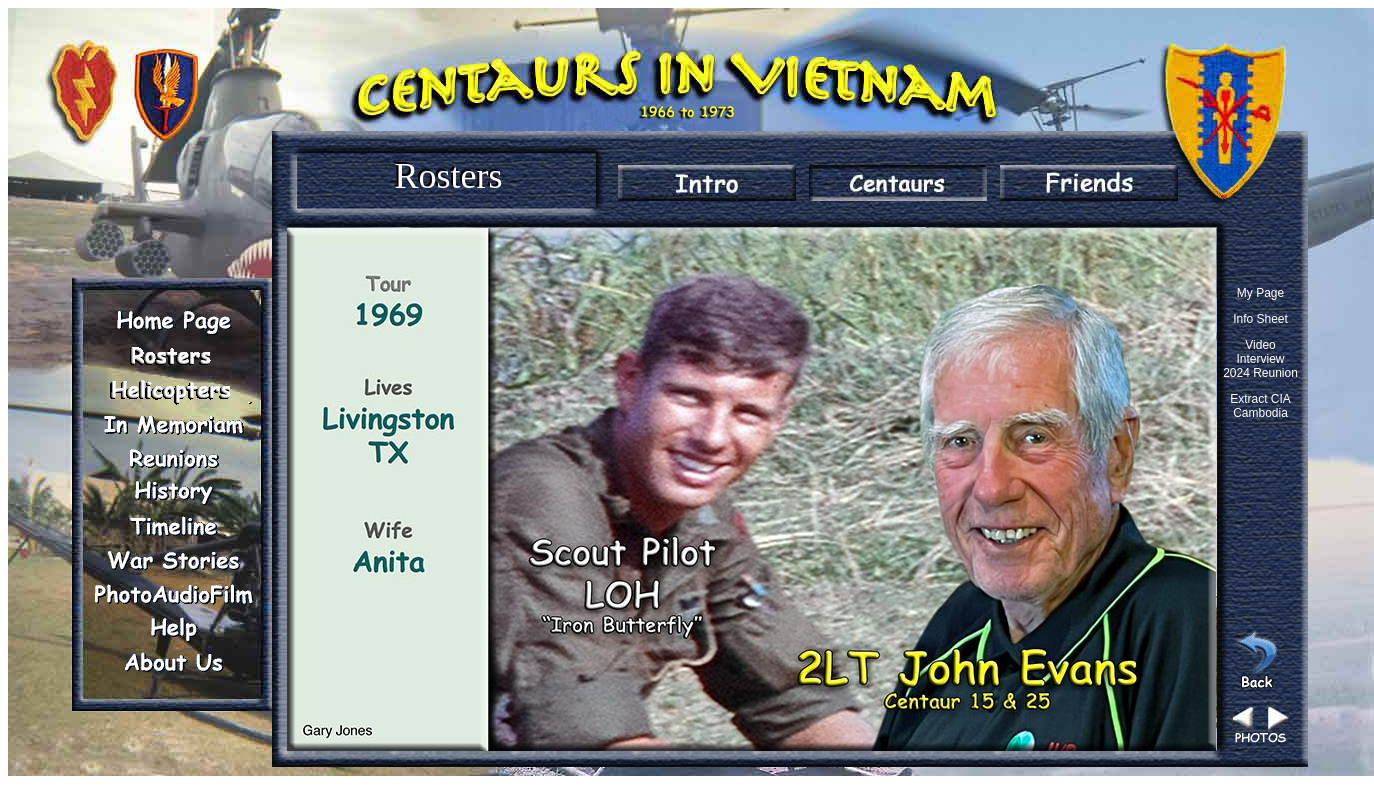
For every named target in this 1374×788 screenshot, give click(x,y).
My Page (1260, 293)
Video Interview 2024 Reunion (1260, 359)
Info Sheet (1260, 319)
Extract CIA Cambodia (1260, 406)
